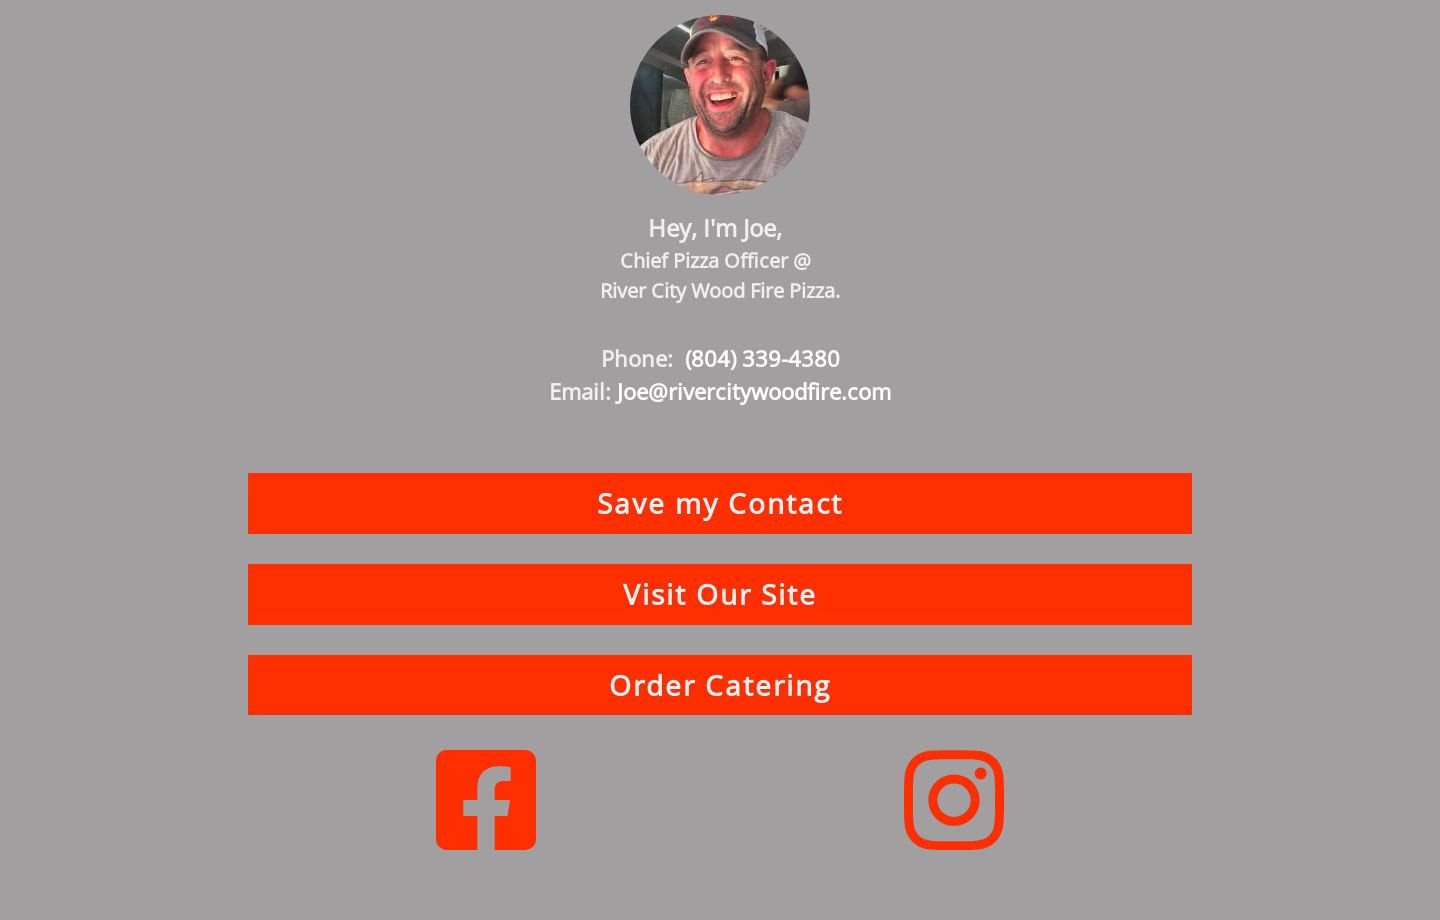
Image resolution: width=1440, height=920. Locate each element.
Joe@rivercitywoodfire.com (754, 391)
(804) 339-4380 (762, 358)
